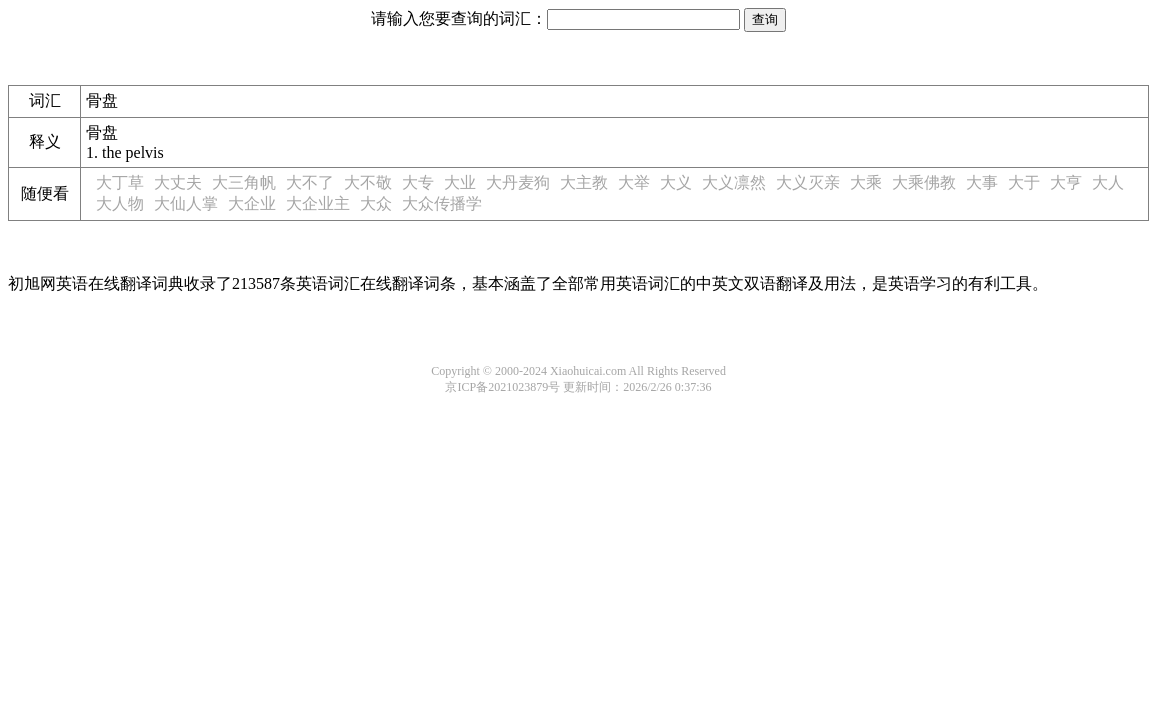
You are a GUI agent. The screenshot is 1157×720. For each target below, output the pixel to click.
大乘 (866, 182)
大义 (676, 182)
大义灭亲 (808, 182)
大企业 (252, 203)
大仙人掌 (186, 203)
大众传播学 (442, 203)
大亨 (1066, 182)
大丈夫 (178, 182)
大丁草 (120, 182)
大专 (418, 182)
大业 (460, 182)
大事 (982, 182)
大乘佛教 (924, 182)
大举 (634, 182)
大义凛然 (734, 182)
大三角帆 (244, 182)
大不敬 (368, 182)
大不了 (310, 182)
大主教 (584, 182)
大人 (1108, 182)
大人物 (120, 203)
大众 (376, 203)
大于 (1024, 182)
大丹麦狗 (518, 182)
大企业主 (318, 203)
